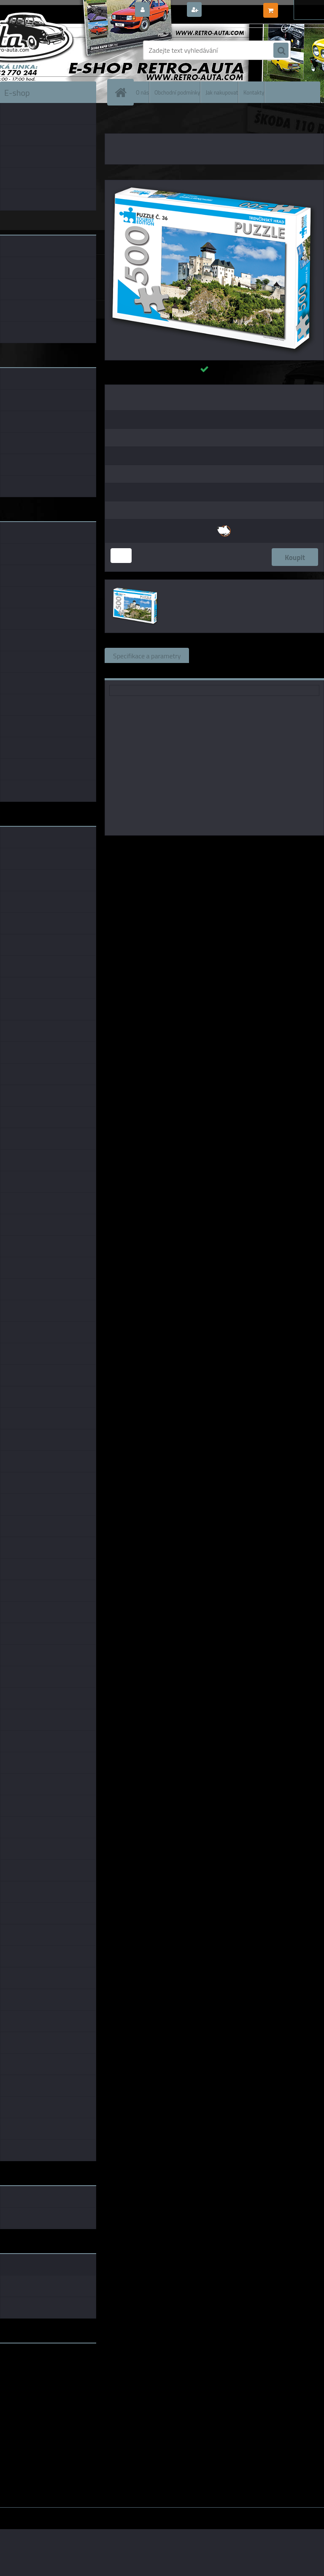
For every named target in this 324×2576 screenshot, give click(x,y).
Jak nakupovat (221, 92)
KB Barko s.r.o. (247, 847)
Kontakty (253, 92)
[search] (281, 51)
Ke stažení (127, 671)
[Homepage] (122, 92)
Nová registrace (227, 10)
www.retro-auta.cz (27, 2363)
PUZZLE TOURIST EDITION (157, 122)
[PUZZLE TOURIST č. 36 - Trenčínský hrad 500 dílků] (214, 184)
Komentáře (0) (293, 655)
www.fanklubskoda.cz (32, 2370)
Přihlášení (167, 10)
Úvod (116, 122)
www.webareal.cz (89, 2513)
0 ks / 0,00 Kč (300, 7)
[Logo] (58, 50)
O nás (142, 92)
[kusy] (121, 555)
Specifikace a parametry (147, 655)
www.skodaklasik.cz (29, 2376)
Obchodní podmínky (177, 92)
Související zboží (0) (227, 655)
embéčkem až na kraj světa (39, 2383)
